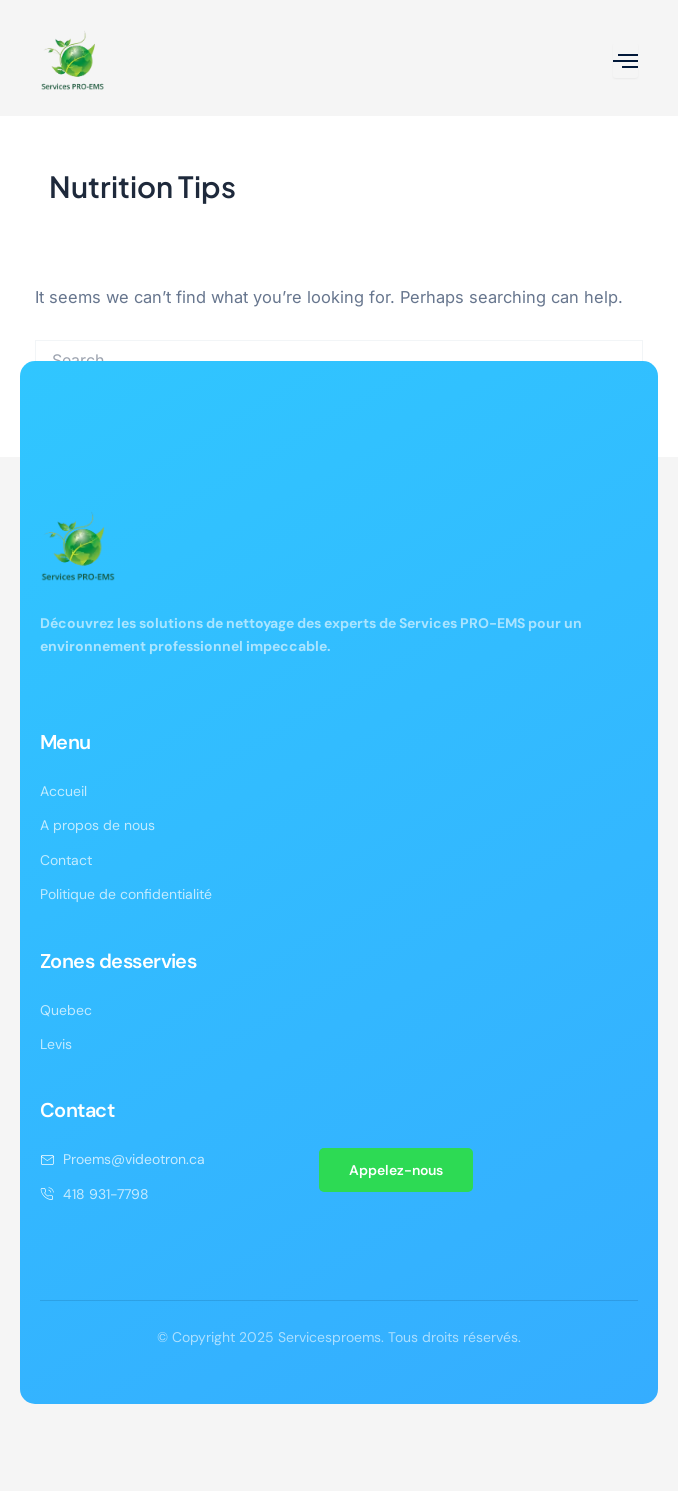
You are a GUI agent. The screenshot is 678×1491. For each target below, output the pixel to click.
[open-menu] (625, 60)
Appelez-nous (396, 1170)
